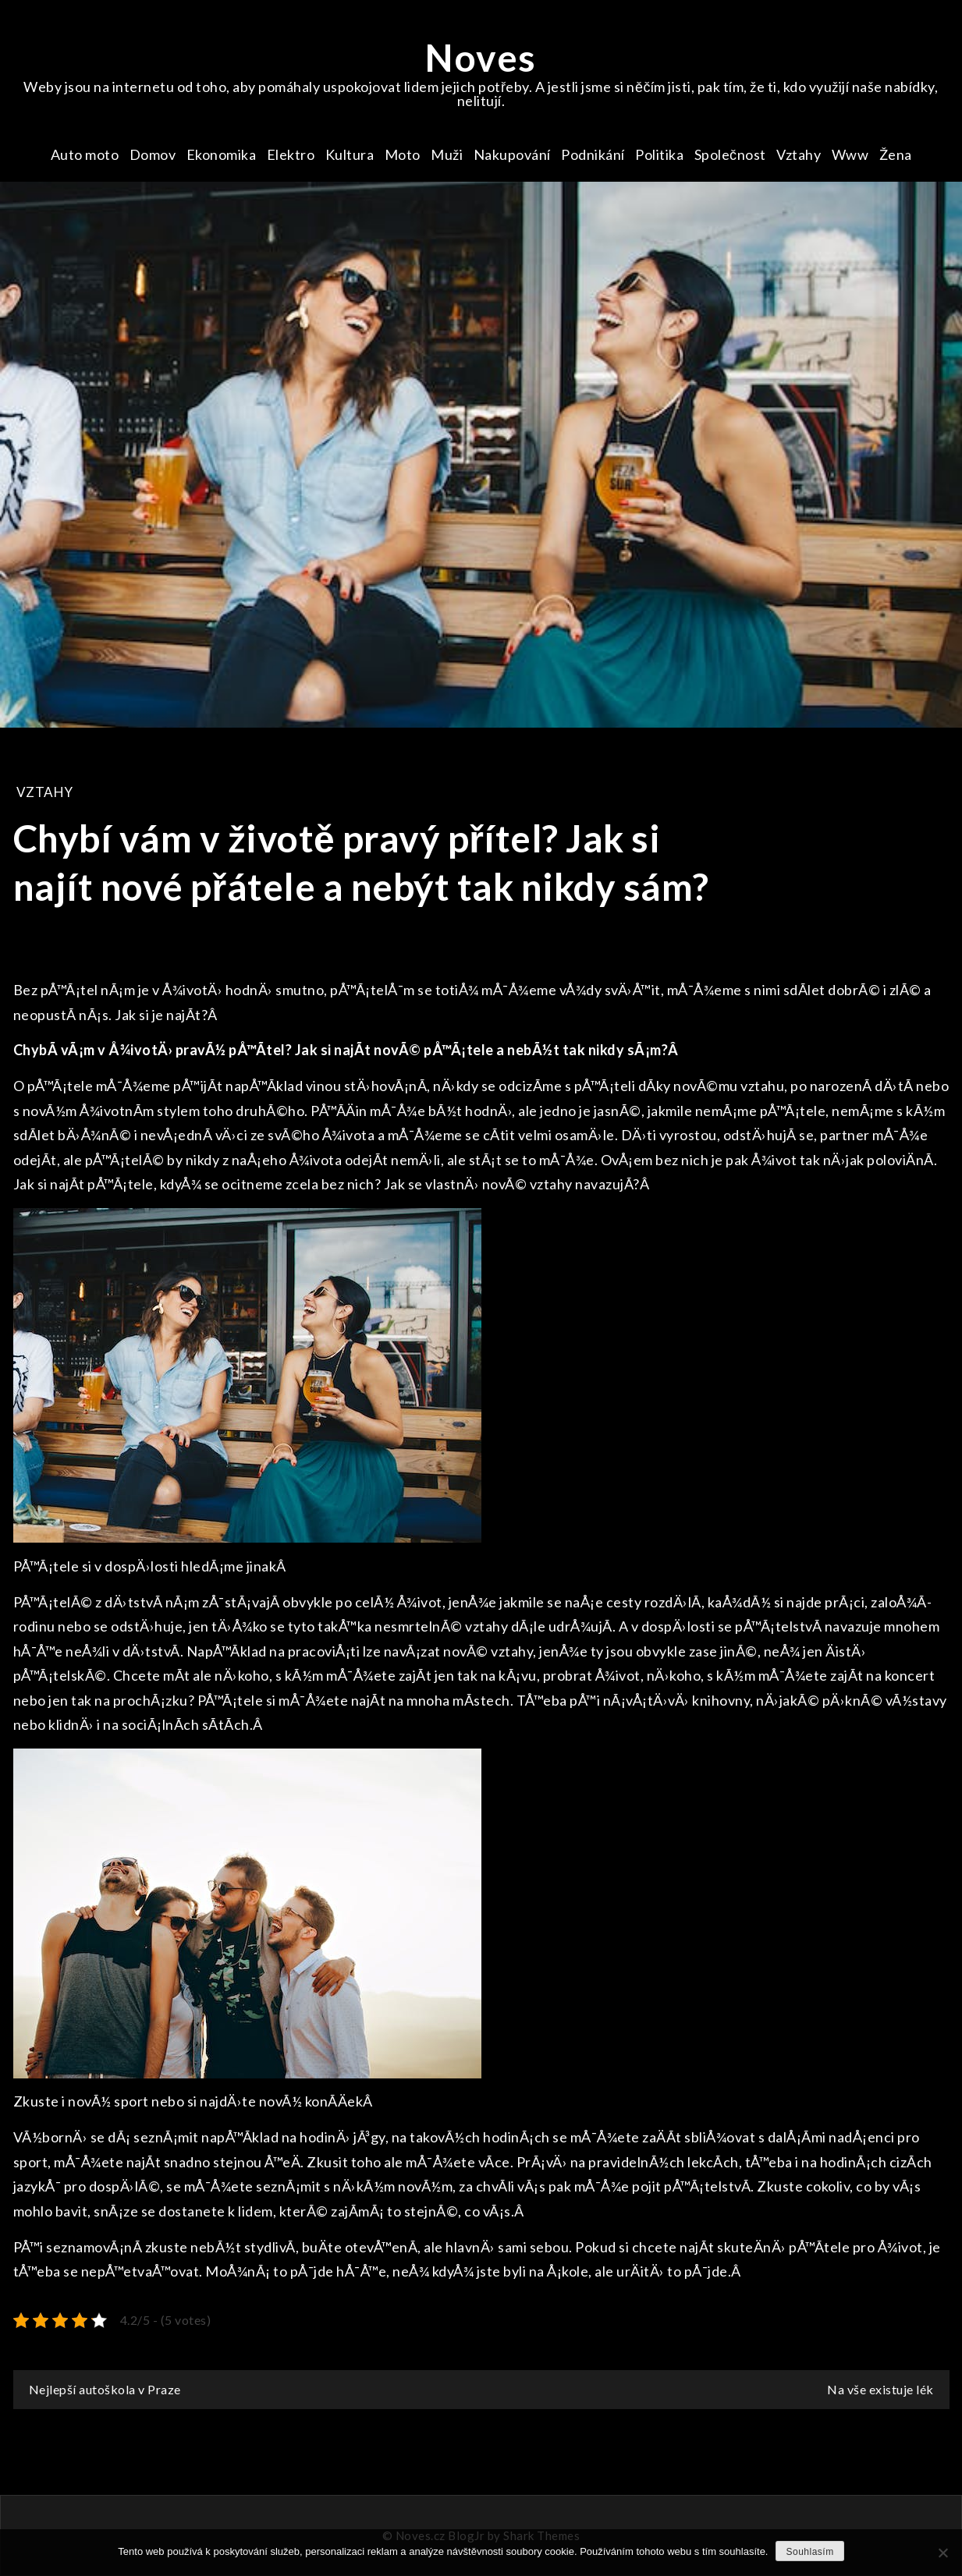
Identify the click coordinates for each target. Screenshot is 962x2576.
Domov (153, 154)
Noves (481, 57)
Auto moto (85, 154)
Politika (659, 154)
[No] (942, 2552)
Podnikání (593, 154)
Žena (895, 154)
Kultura (350, 154)
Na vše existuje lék (880, 2389)
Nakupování (512, 154)
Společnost (730, 154)
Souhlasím (809, 2551)
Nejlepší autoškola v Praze (105, 2389)
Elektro (291, 154)
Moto (403, 154)
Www (850, 154)
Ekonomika (221, 154)
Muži (447, 154)
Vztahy (798, 154)
